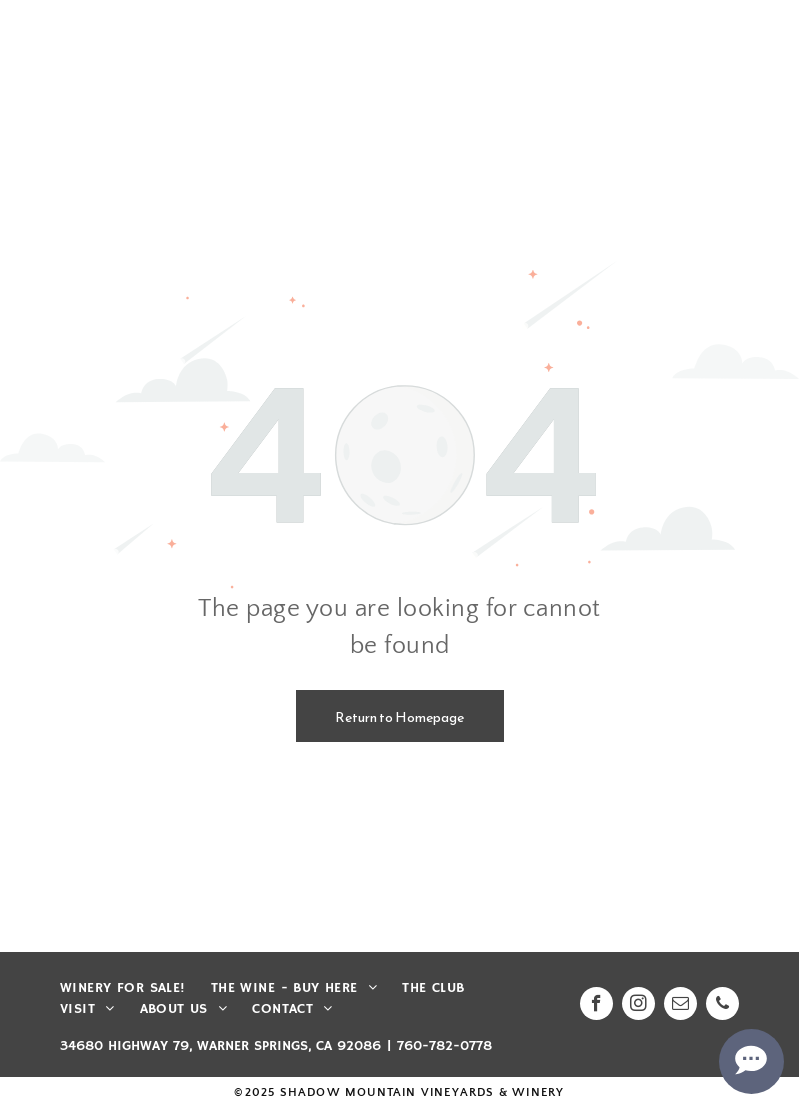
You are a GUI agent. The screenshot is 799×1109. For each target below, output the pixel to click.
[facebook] (596, 1006)
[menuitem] (135, 988)
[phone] (722, 1006)
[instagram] (638, 1006)
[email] (680, 1006)
